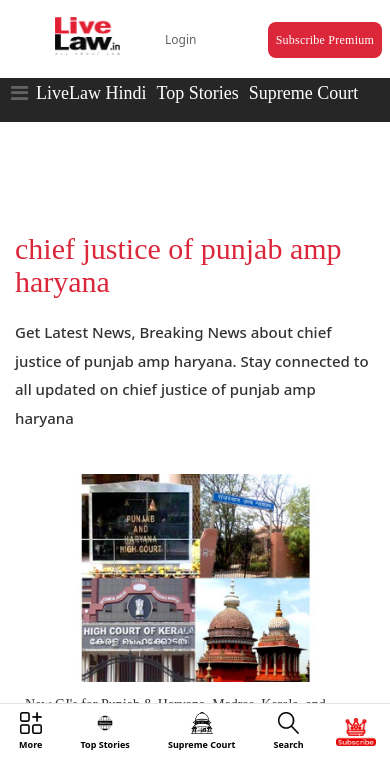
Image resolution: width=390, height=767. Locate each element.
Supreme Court (304, 93)
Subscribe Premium (325, 40)
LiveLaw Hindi (91, 93)
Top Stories (197, 93)
